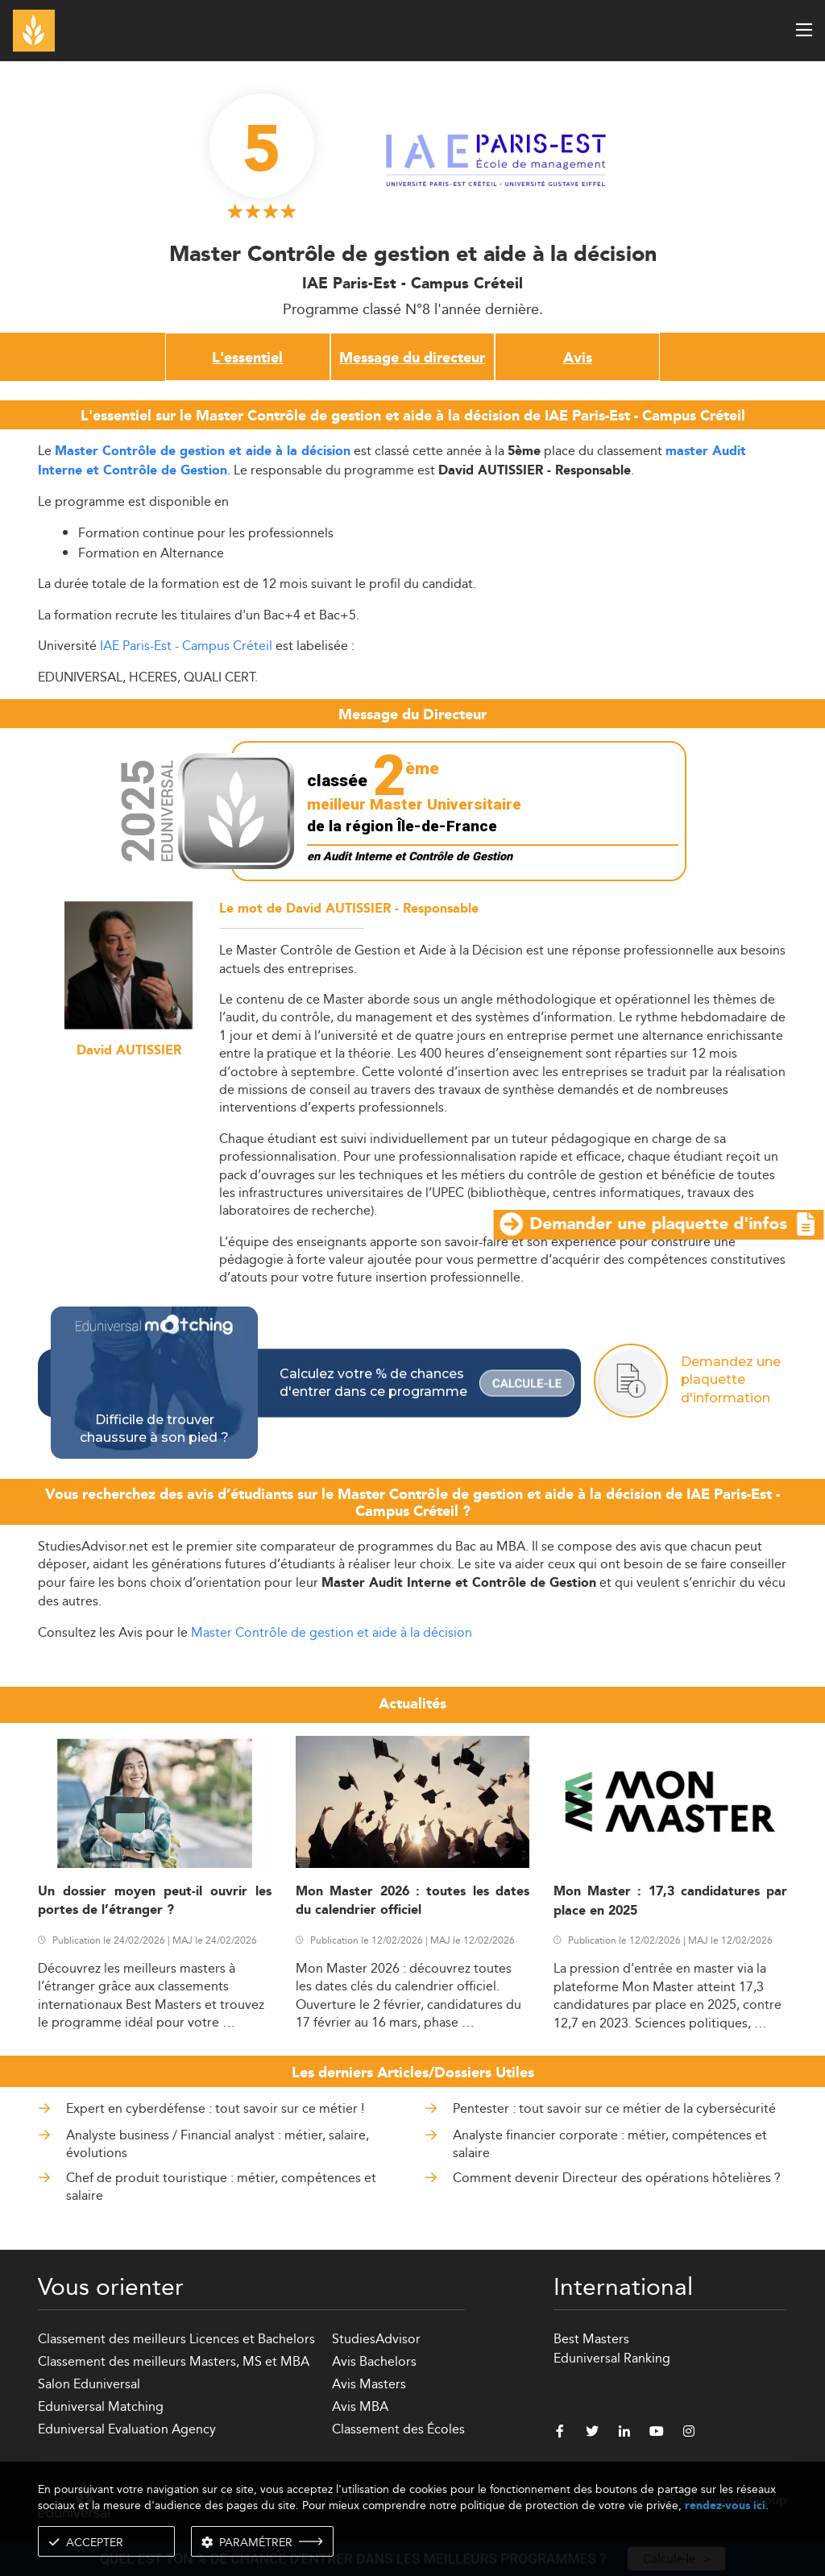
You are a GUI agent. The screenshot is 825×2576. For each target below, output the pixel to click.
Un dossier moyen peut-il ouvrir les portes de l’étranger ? (155, 1901)
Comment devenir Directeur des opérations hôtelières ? (617, 2178)
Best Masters (591, 2339)
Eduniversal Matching (101, 2406)
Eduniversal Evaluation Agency (127, 2429)
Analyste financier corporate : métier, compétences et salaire (610, 2144)
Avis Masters (369, 2384)
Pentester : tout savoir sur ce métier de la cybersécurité (614, 2108)
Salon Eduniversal (89, 2384)
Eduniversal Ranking (611, 2358)
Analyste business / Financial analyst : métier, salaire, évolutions (217, 2144)
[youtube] (656, 2433)
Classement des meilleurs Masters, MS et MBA (173, 2361)
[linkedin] (624, 2433)
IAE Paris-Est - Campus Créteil (186, 646)
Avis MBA (360, 2406)
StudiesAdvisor (376, 2339)
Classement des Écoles (398, 2429)
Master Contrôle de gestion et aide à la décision (331, 1632)
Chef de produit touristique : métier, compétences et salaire (221, 2186)
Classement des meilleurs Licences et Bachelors (176, 2339)
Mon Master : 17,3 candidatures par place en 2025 (670, 1901)
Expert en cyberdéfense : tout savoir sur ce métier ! (215, 2108)
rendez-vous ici (725, 2505)
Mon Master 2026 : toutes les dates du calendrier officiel (412, 1901)
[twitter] (592, 2433)
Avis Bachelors (374, 2361)
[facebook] (559, 2433)
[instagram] (688, 2433)
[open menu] (804, 30)
